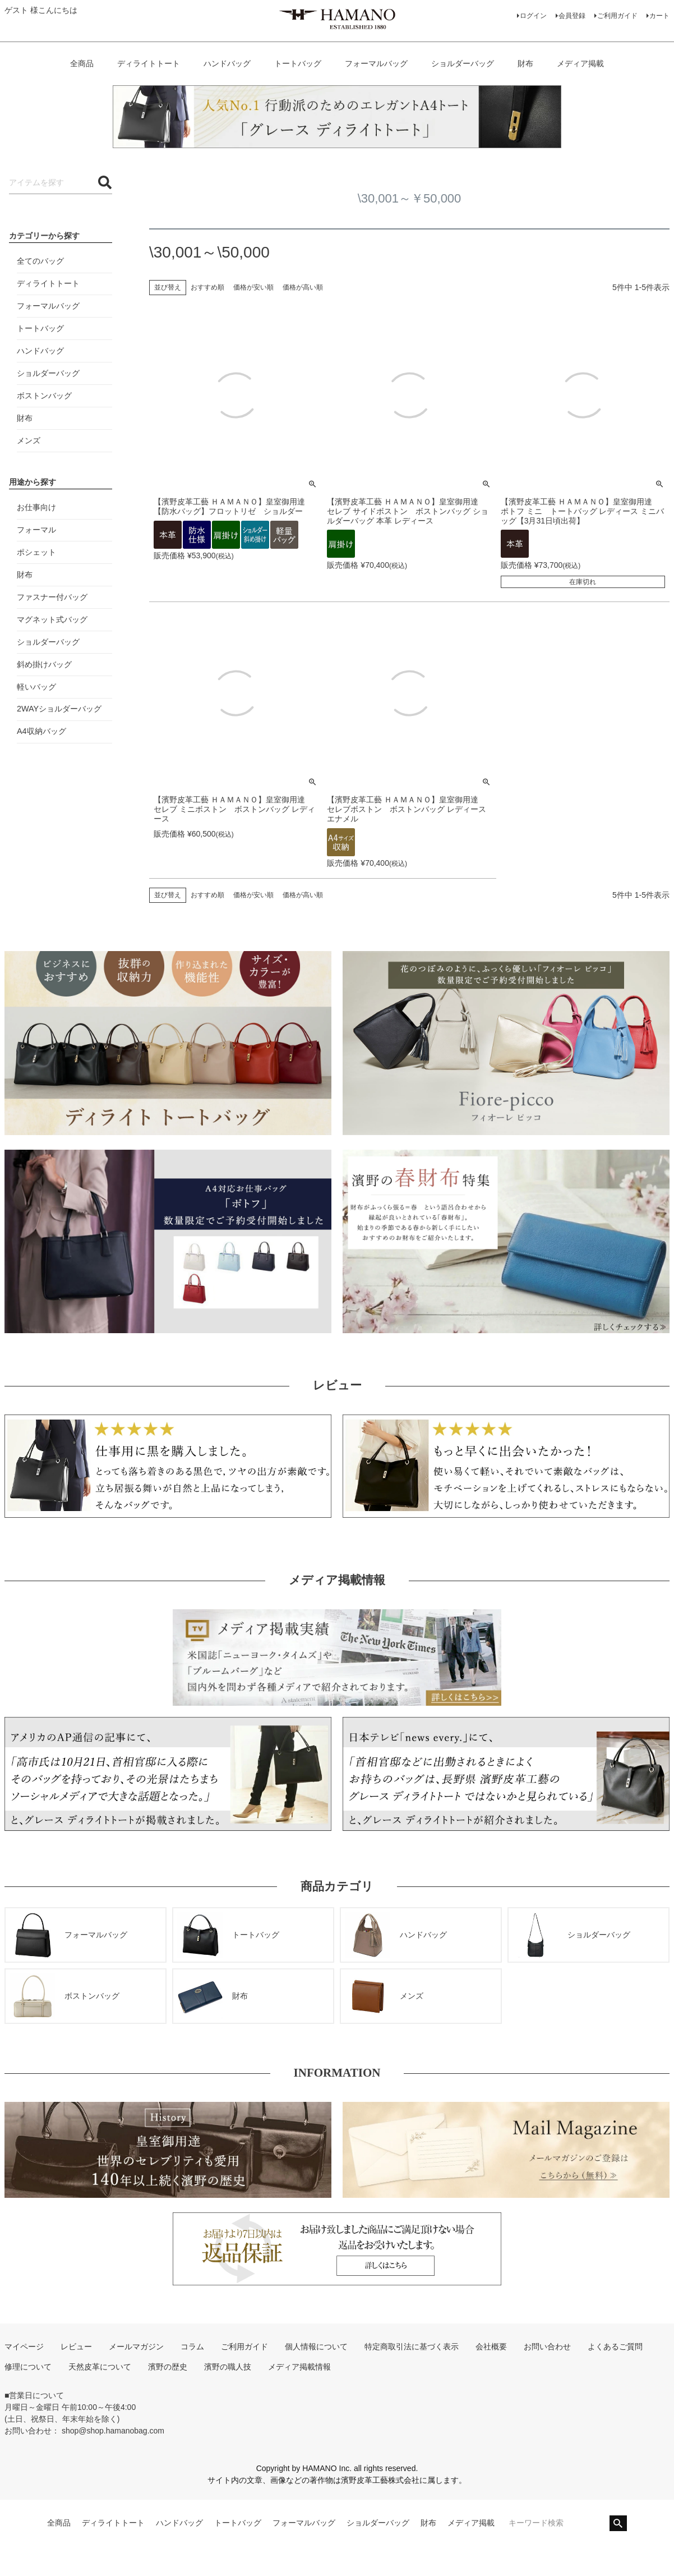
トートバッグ (297, 63)
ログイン (533, 16)
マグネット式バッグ (52, 619)
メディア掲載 (580, 63)
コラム (192, 2346)
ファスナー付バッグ (52, 597)
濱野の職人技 (227, 2366)
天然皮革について (99, 2366)
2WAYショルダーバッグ (59, 708)
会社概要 (491, 2346)
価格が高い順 (303, 287)
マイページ (24, 2346)
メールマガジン (136, 2346)
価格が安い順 (253, 287)
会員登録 (571, 16)
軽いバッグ (36, 686)
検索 (618, 2523)
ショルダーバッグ (462, 63)
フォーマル (36, 529)
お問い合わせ (547, 2346)
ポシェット (36, 552)
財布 (525, 63)
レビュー (76, 2346)
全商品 (82, 63)
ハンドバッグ (227, 63)
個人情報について (316, 2346)
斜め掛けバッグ (44, 664)
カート (659, 16)
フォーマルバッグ (376, 63)
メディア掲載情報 (299, 2366)
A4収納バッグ (41, 731)
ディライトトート (148, 63)
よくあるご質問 (615, 2346)
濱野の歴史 (167, 2366)
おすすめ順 (207, 287)
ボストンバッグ (44, 395)
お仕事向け (36, 507)
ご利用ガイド (617, 16)
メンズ (28, 440)
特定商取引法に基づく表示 (411, 2346)
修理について (28, 2366)
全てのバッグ (40, 260)
